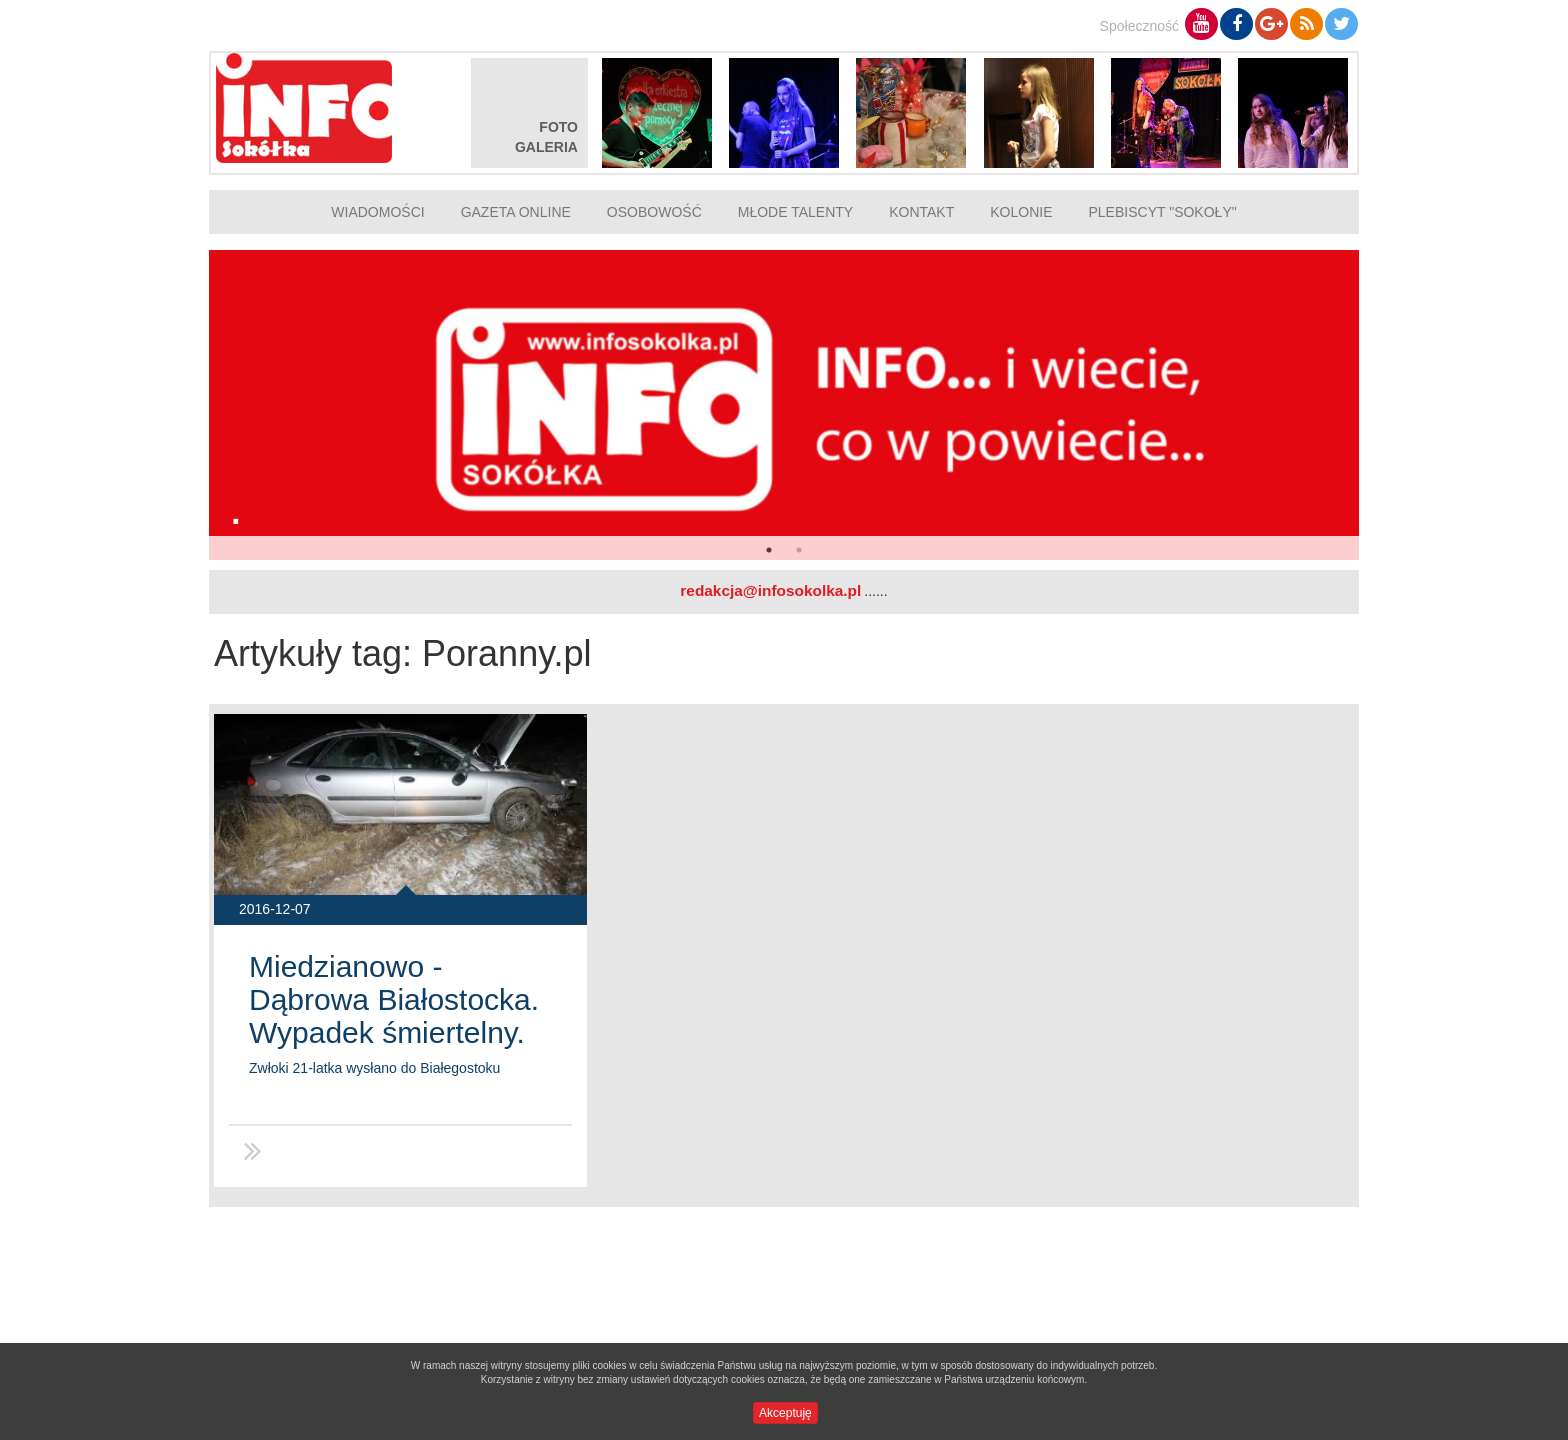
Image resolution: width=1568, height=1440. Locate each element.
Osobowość (654, 212)
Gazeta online (516, 212)
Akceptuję (785, 1413)
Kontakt (921, 212)
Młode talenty (795, 212)
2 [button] (799, 550)
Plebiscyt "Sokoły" (1163, 212)
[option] (784, 405)
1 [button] (769, 550)
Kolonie (1021, 212)
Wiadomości (377, 212)
